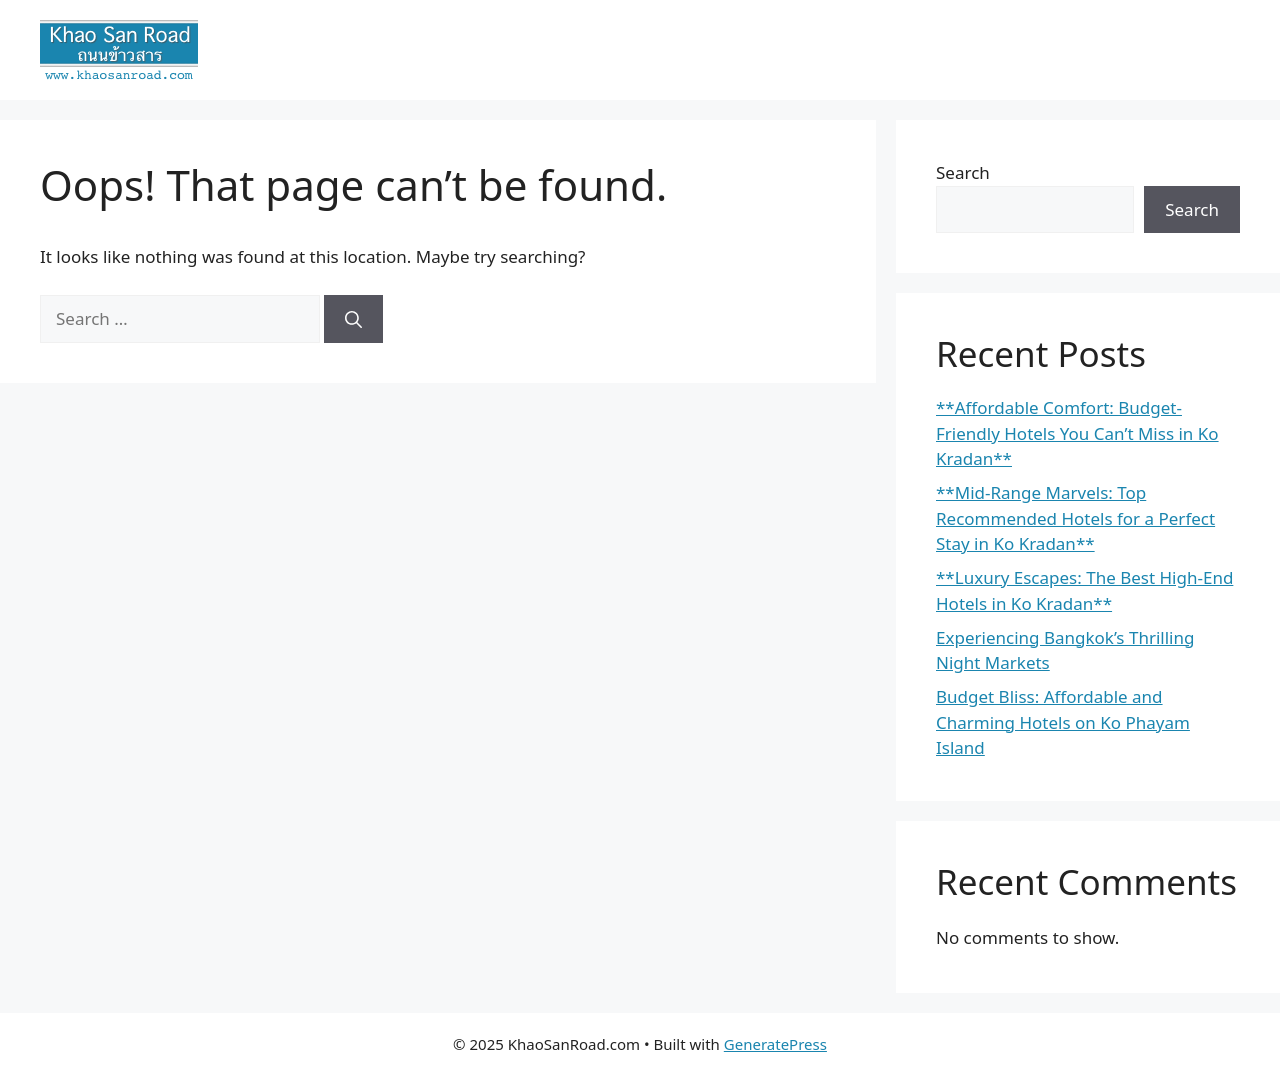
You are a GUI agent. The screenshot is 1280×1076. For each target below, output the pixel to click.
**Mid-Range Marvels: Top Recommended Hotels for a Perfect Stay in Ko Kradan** (1075, 518)
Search (963, 172)
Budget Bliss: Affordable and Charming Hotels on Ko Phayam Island (1063, 722)
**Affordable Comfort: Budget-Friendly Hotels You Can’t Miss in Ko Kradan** (1077, 433)
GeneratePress (775, 1044)
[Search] (353, 319)
